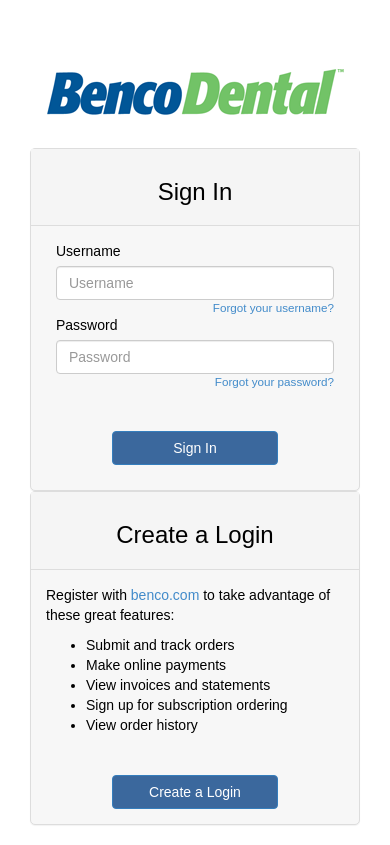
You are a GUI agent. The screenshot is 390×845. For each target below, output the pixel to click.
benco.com (165, 595)
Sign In (195, 448)
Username (88, 251)
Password (86, 325)
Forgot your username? (273, 307)
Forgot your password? (274, 381)
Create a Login (195, 792)
